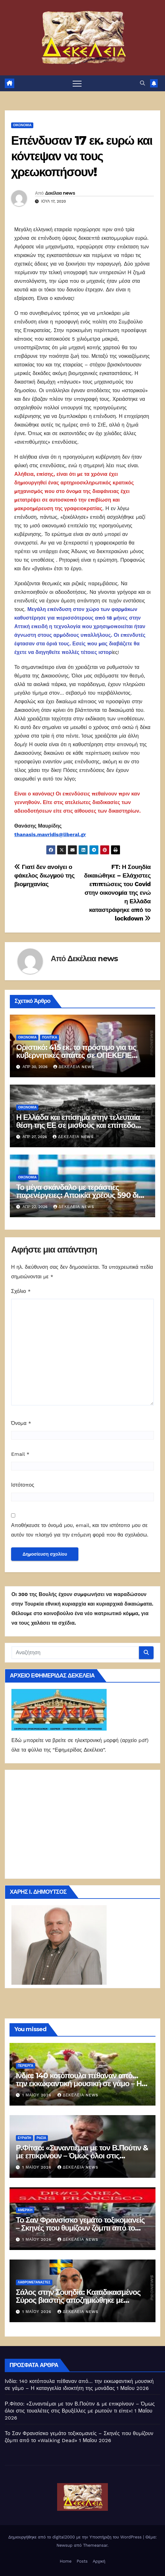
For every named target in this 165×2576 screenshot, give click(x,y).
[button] (142, 83)
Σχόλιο (21, 1291)
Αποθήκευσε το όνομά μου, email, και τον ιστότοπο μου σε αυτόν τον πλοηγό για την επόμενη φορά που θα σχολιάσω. (79, 1530)
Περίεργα (25, 2065)
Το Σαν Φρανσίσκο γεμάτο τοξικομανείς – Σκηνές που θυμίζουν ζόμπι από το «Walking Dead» (80, 2227)
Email (20, 1454)
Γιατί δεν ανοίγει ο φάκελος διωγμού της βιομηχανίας (44, 875)
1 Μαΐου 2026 (37, 2095)
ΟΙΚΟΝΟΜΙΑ (22, 125)
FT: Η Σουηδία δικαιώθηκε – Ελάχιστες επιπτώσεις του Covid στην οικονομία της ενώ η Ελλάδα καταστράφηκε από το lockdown (117, 892)
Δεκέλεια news (60, 193)
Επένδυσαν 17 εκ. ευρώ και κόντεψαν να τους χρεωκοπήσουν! (81, 156)
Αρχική (99, 2561)
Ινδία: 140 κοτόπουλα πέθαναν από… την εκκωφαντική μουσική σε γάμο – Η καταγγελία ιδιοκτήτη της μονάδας (79, 2083)
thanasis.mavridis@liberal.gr (50, 834)
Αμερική (25, 2210)
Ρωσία (41, 2138)
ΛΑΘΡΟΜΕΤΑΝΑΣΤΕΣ (34, 2282)
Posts (82, 2561)
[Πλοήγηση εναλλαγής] (77, 83)
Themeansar (95, 2545)
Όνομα (21, 1423)
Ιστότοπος (22, 1485)
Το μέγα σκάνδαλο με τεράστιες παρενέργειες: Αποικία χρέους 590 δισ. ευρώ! (80, 1195)
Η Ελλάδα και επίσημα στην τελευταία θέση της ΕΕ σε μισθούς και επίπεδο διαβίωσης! (78, 1125)
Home (65, 2561)
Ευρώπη (24, 2138)
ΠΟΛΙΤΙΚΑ (49, 1037)
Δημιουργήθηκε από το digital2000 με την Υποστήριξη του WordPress (75, 2537)
